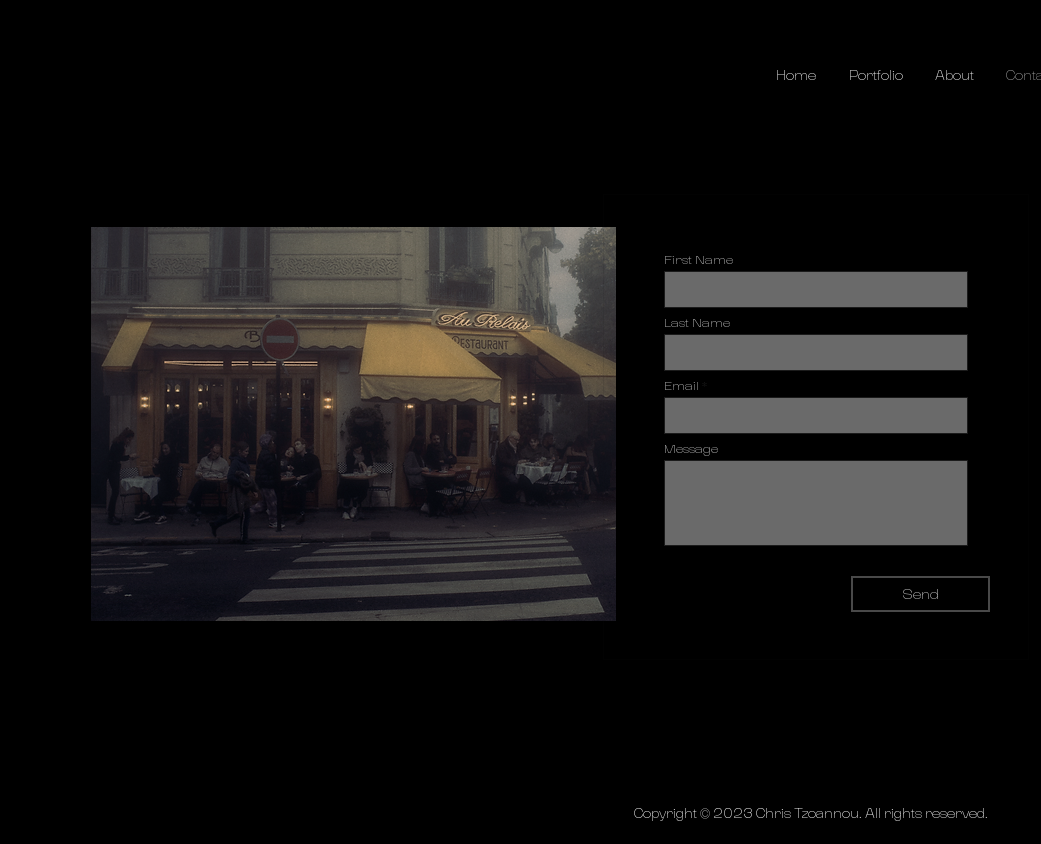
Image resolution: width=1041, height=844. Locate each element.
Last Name (697, 323)
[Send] (920, 594)
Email (681, 386)
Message (691, 449)
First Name (698, 260)
